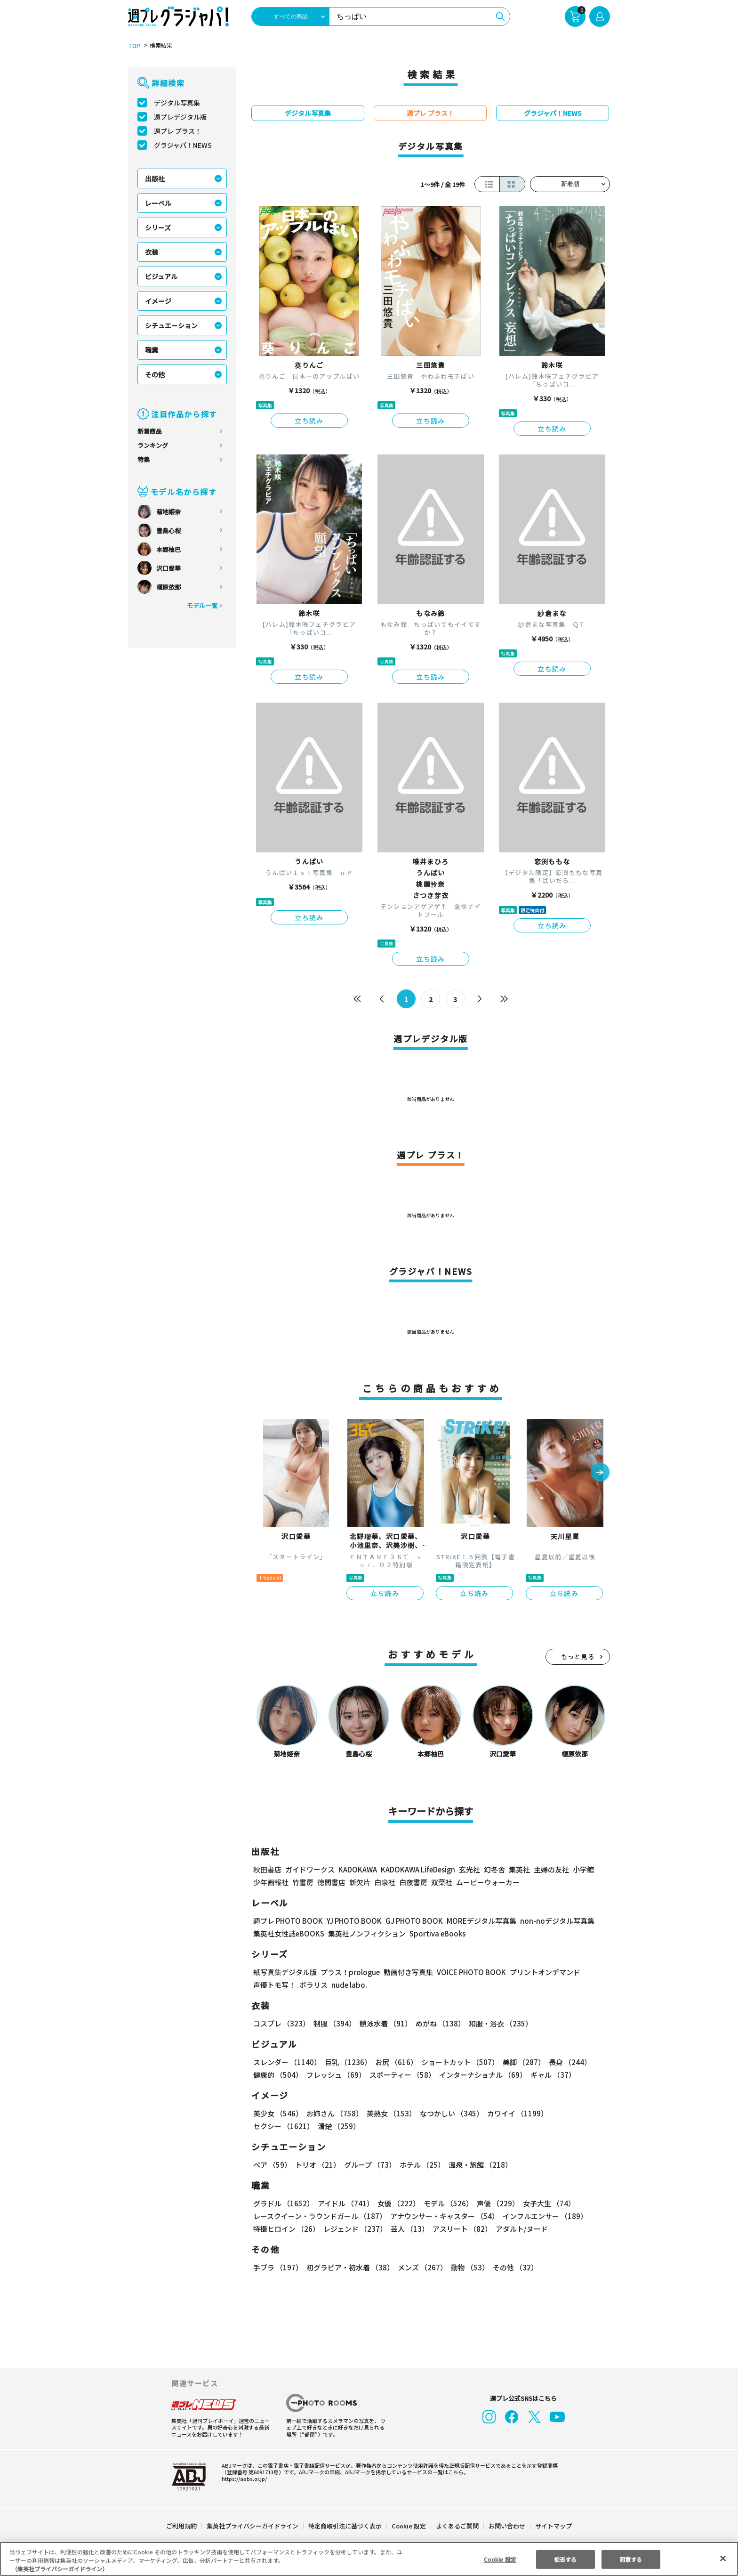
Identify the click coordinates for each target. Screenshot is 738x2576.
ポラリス (313, 1985)
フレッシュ (334, 2075)
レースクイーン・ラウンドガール (319, 2216)
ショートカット (456, 2062)
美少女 (277, 2113)
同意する (630, 2559)
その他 (155, 374)
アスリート (460, 2229)
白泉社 (384, 1882)
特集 (143, 459)
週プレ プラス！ (177, 131)
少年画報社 (271, 1882)
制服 (333, 2023)
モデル (445, 2203)
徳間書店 (331, 1882)
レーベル (158, 203)
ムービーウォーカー (488, 1882)
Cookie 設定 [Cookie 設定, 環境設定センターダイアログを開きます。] (500, 2559)
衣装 (151, 252)
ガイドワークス (310, 1869)
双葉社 (441, 1882)
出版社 (155, 178)
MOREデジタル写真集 (475, 1921)
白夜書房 (413, 1882)
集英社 (518, 1869)
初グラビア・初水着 (349, 2267)
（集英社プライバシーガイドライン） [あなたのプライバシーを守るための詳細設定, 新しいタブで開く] (60, 2569)
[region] (369, 2559)
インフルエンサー (544, 2216)
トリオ (317, 2165)
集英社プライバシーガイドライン (253, 2526)
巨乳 (346, 2062)
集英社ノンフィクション (365, 1933)
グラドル (283, 2203)
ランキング (152, 445)
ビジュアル (161, 276)
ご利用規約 (182, 2526)
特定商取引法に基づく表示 (345, 2526)
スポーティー (400, 2075)
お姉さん (333, 2113)
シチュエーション (171, 325)
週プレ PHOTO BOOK (287, 1921)
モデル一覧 (202, 605)
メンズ (420, 2267)
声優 (494, 2203)
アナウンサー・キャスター (444, 2216)
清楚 (274, 2126)
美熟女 (389, 2113)
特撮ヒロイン (286, 2229)
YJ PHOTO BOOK (351, 1921)
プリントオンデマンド (540, 1972)
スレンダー (286, 2062)
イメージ (158, 301)
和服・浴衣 (497, 2023)
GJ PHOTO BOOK (410, 1921)
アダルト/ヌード (519, 2229)
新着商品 (149, 431)
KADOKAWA (357, 1869)
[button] (600, 1473)
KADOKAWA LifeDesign (417, 1869)
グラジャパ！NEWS (182, 145)
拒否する (565, 2559)
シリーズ (158, 227)
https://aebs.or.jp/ (243, 2478)
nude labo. (348, 1985)
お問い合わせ (506, 2526)
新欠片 (359, 1882)
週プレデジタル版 (180, 117)
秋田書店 (267, 1869)
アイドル (344, 2203)
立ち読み (309, 420)
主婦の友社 (550, 1869)
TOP (133, 46)
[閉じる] (723, 2558)
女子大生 (544, 2203)
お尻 (393, 2062)
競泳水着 (384, 2023)
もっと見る (578, 1656)
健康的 (277, 2075)
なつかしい (448, 2113)
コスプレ (281, 2023)
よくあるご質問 (456, 2526)
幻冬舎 (493, 1869)
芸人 (408, 2229)
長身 (565, 2062)
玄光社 (468, 1869)
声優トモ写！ (274, 1985)
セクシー (577, 2113)
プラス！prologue (349, 1972)
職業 (151, 350)
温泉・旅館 (478, 2165)
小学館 (582, 1869)
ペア (272, 2165)
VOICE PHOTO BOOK (468, 1972)
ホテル (420, 2165)
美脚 (519, 2062)
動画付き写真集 (407, 1972)
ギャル (551, 2075)
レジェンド (354, 2229)
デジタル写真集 (177, 102)
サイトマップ (553, 2526)
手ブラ (277, 2267)
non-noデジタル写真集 (550, 1921)
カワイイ (514, 2113)
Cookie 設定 (408, 2526)
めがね (438, 2023)
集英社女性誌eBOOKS (288, 1933)
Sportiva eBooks (435, 1933)
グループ (368, 2165)
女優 (396, 2203)
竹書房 (302, 1882)
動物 (467, 2267)
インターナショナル (481, 2075)
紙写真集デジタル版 (285, 1972)
